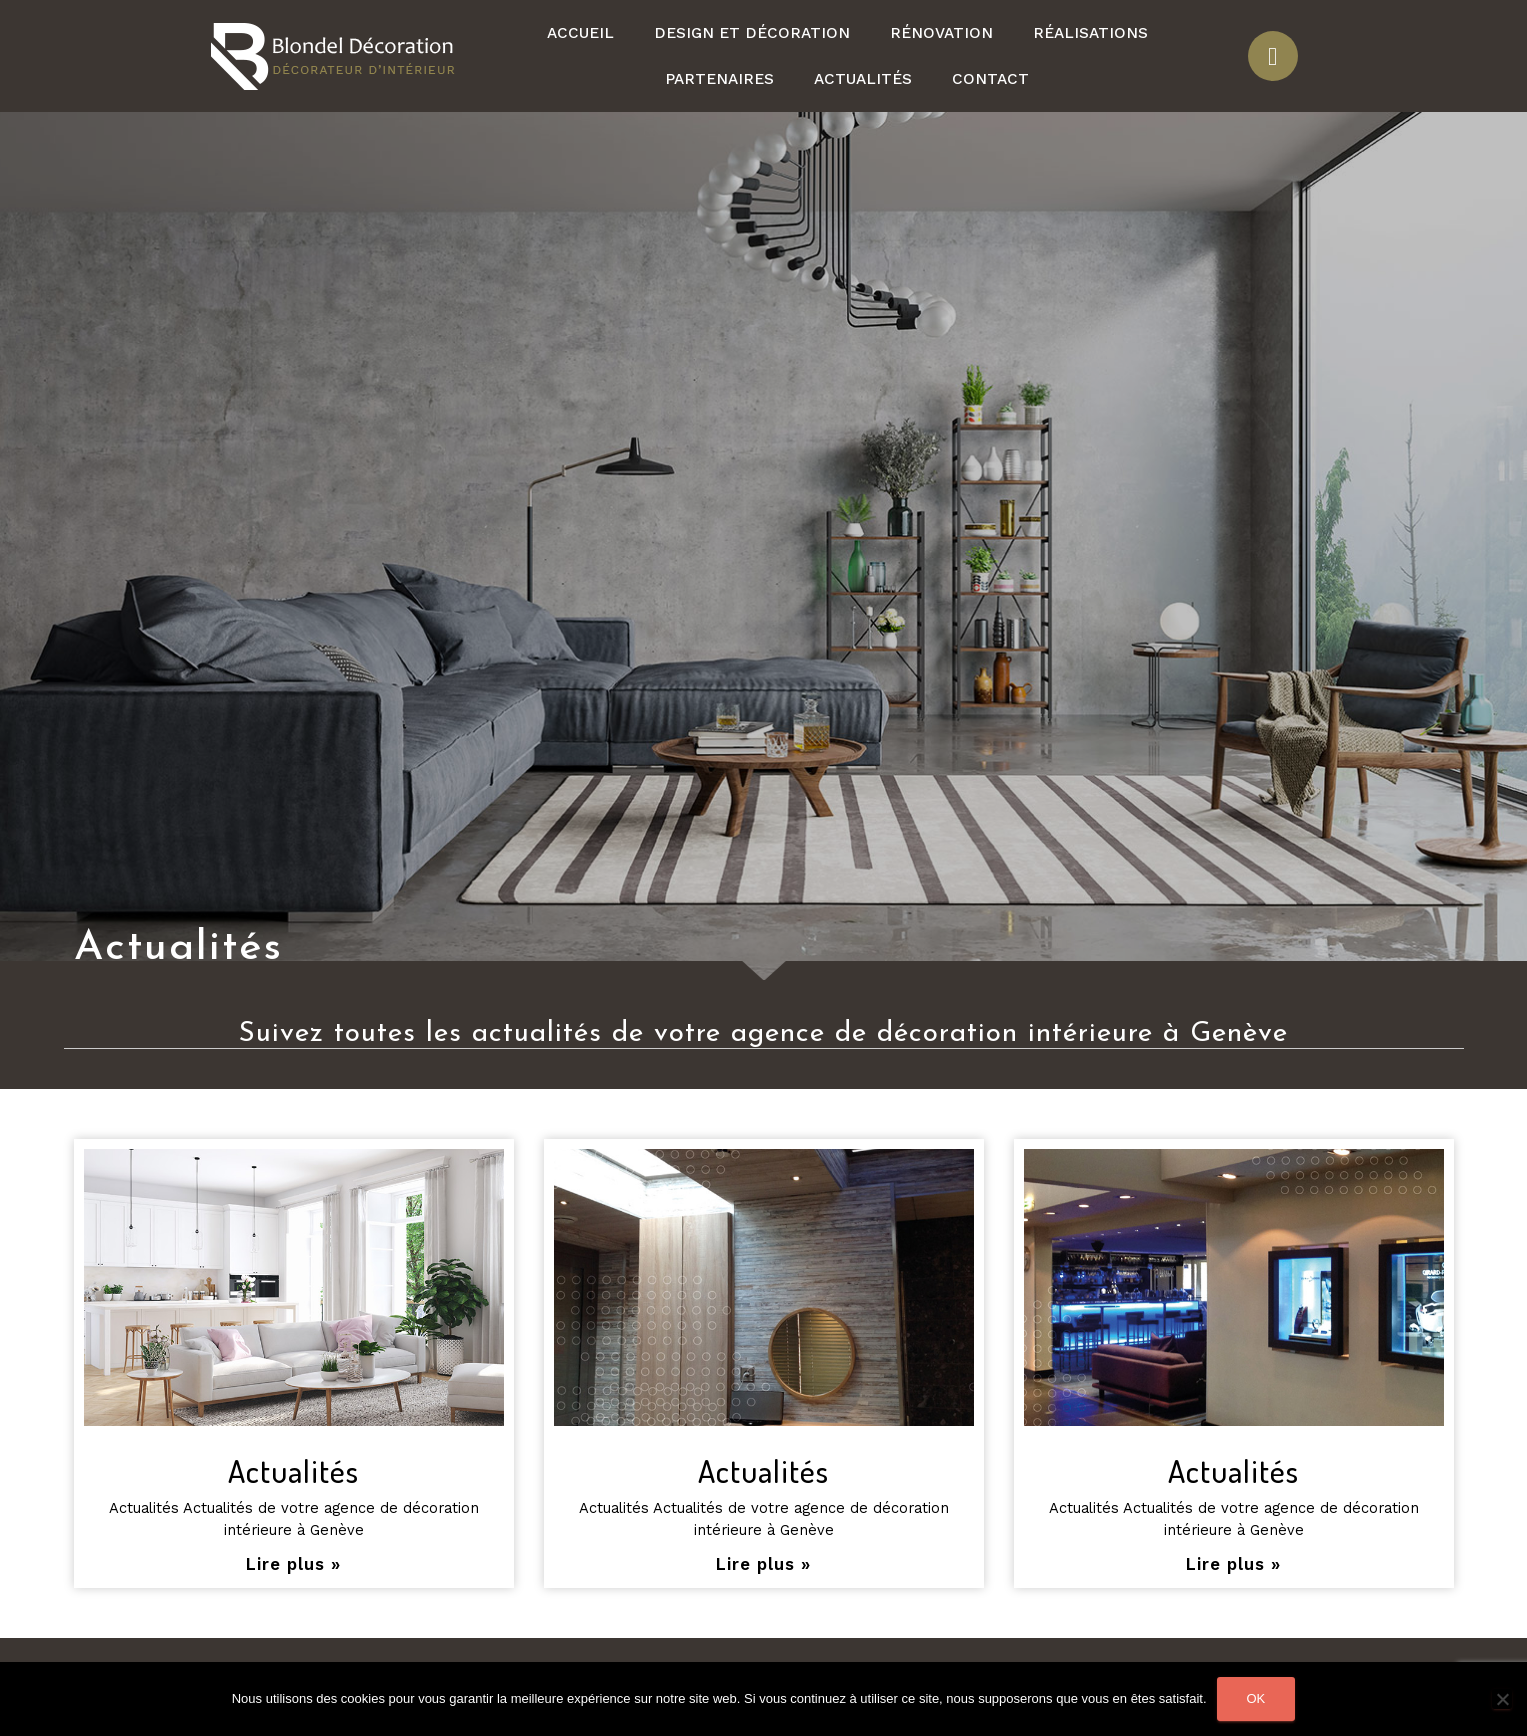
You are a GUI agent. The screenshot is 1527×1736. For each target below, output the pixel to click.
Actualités (863, 79)
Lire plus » (293, 1564)
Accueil (580, 33)
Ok (1256, 1698)
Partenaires (719, 79)
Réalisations (1090, 33)
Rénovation (941, 33)
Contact (990, 79)
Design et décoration (752, 33)
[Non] (1502, 1699)
